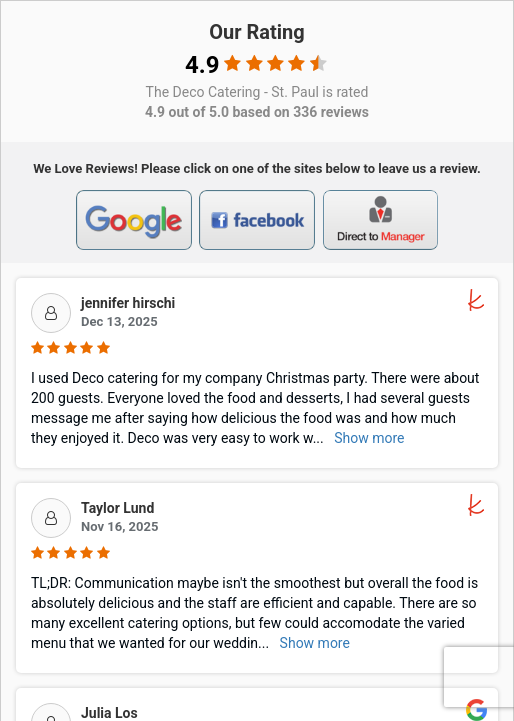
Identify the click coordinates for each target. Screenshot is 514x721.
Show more (369, 438)
